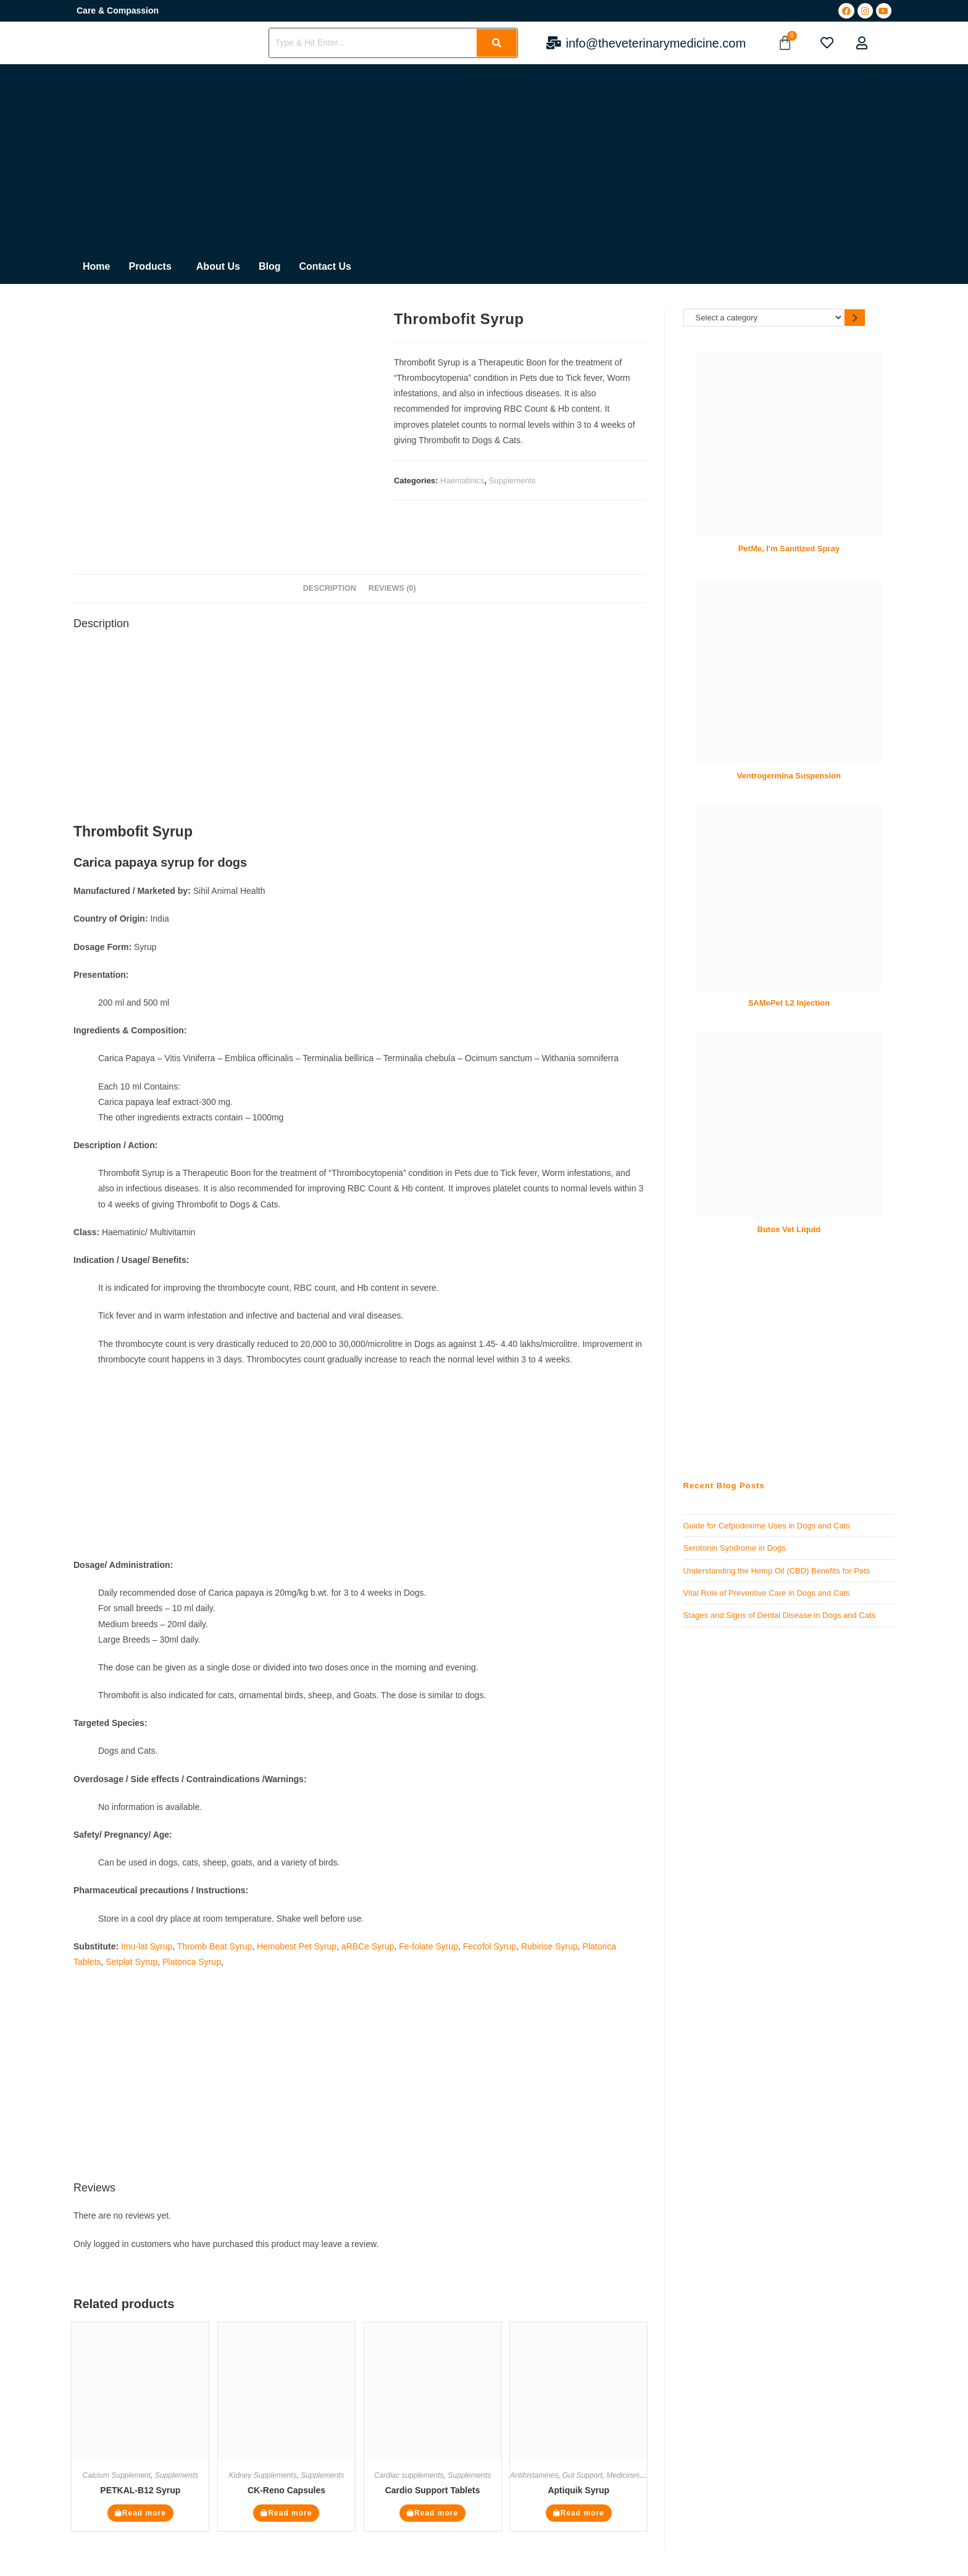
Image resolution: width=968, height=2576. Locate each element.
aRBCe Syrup (367, 1946)
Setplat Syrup (131, 1962)
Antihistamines (534, 2475)
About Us (218, 266)
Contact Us (325, 266)
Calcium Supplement (117, 2475)
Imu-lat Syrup (146, 1946)
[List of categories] (764, 318)
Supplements (512, 480)
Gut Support (582, 2475)
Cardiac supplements (409, 2475)
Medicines (623, 2475)
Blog (270, 266)
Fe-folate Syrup (428, 1946)
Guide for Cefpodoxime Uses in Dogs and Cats (766, 1525)
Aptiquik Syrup (578, 2490)
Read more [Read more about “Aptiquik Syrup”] (582, 2513)
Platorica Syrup (191, 1962)
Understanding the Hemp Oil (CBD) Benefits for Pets (776, 1570)
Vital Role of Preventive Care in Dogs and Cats (766, 1593)
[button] (152, 266)
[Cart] (784, 43)
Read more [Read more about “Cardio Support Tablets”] (436, 2513)
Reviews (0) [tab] (392, 588)
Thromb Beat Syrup (214, 1946)
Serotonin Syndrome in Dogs (734, 1548)
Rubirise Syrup (549, 1946)
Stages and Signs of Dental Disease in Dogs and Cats (779, 1615)
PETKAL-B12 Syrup (140, 2490)
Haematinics (462, 480)
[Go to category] (855, 318)
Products (149, 266)
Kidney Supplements (263, 2475)
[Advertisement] (217, 156)
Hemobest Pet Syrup (296, 1946)
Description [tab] (329, 588)
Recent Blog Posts (724, 1485)
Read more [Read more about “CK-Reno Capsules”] (290, 2513)
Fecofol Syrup (489, 1946)
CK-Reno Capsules (286, 2490)
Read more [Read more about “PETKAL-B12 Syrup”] (144, 2513)
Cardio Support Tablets (432, 2490)
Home (96, 266)
